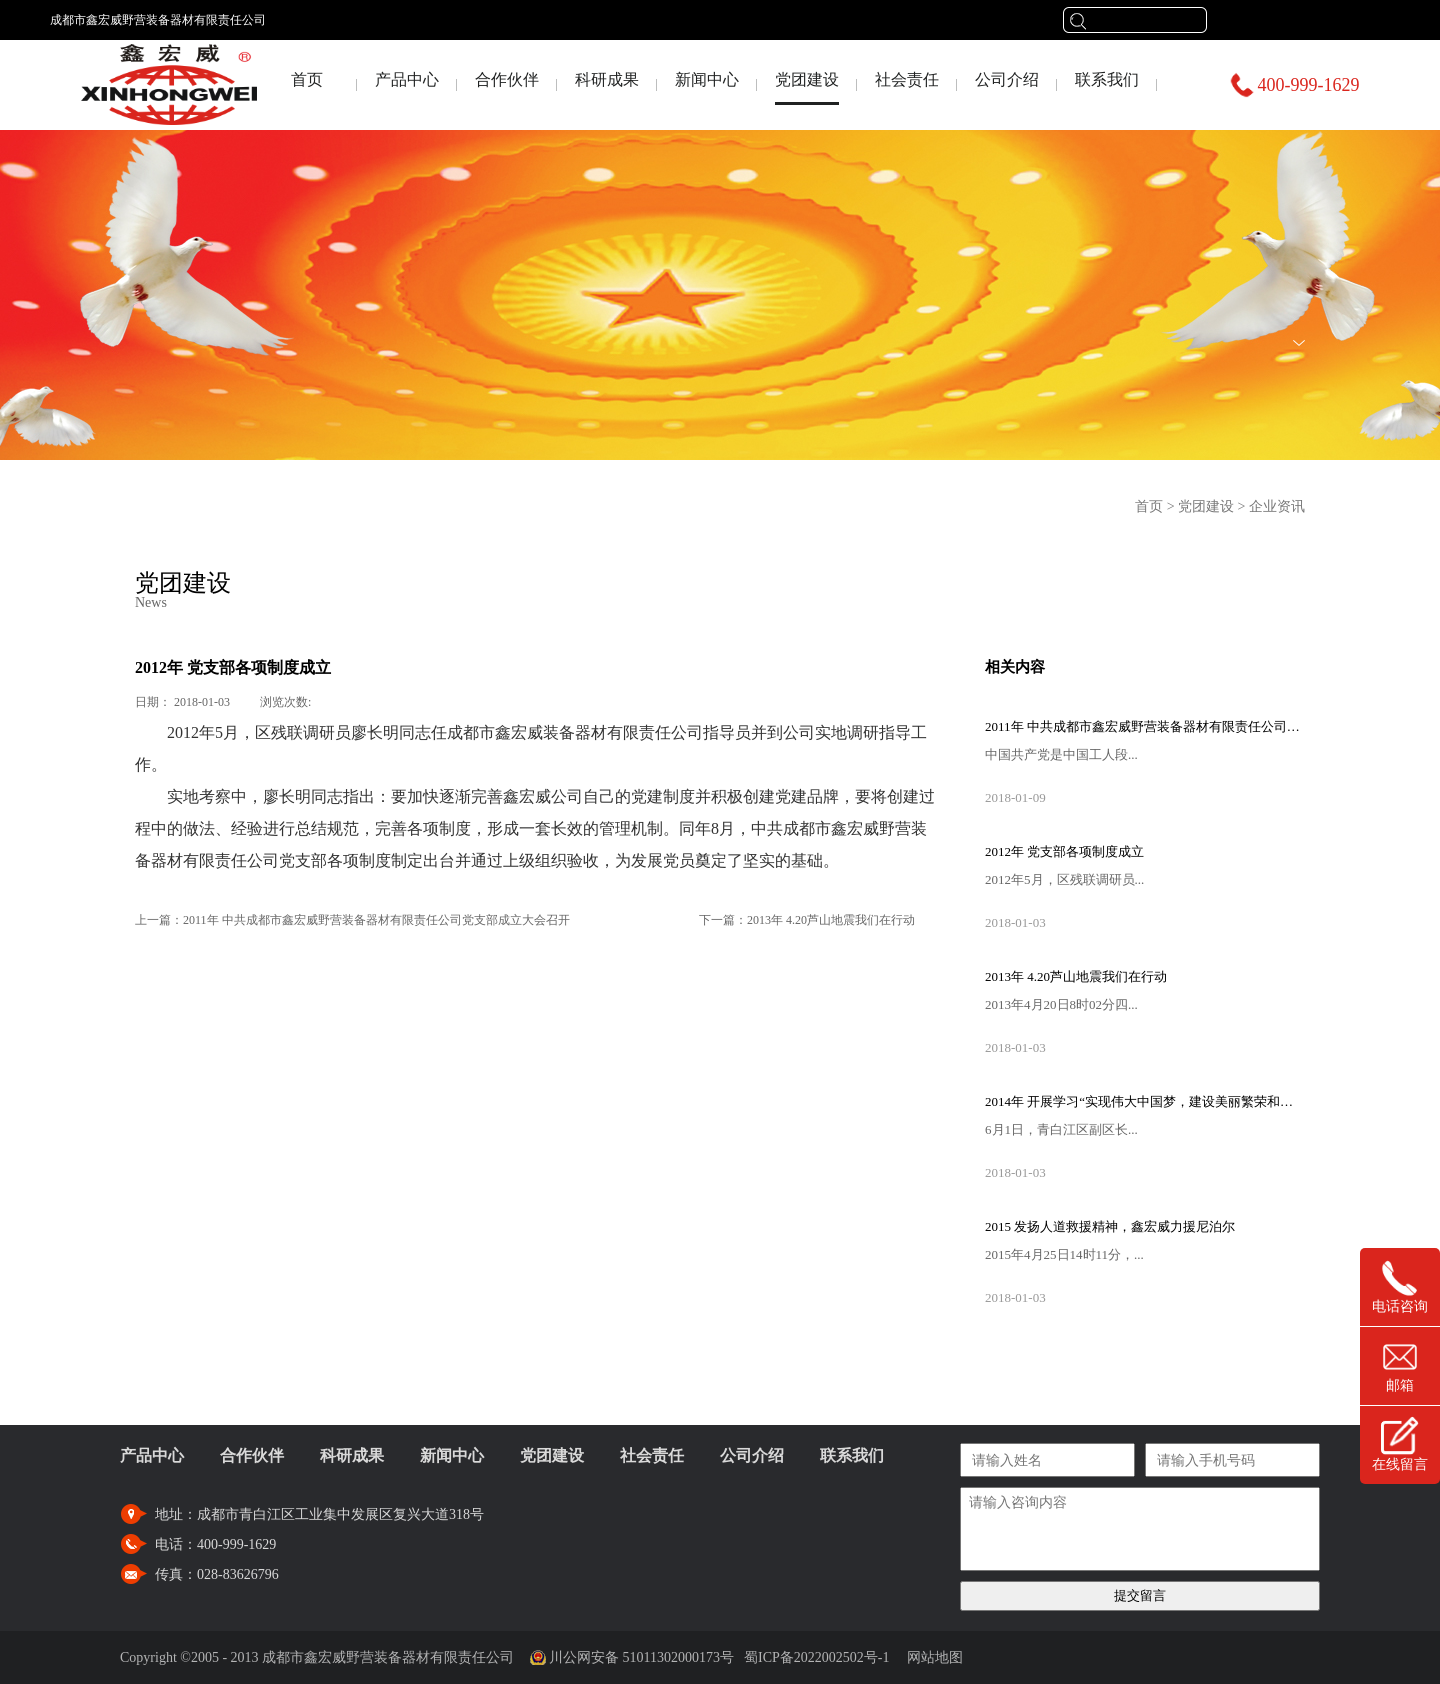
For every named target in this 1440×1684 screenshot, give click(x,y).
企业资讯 (1277, 506)
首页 (307, 79)
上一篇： (352, 920)
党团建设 (1206, 506)
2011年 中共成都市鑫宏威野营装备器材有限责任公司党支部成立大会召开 (1145, 726)
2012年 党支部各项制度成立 (1064, 851)
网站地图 (931, 1657)
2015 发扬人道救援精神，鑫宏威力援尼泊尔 (1110, 1226)
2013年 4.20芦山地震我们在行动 (1076, 976)
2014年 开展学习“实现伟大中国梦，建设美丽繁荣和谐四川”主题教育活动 (1145, 1101)
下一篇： (807, 920)
